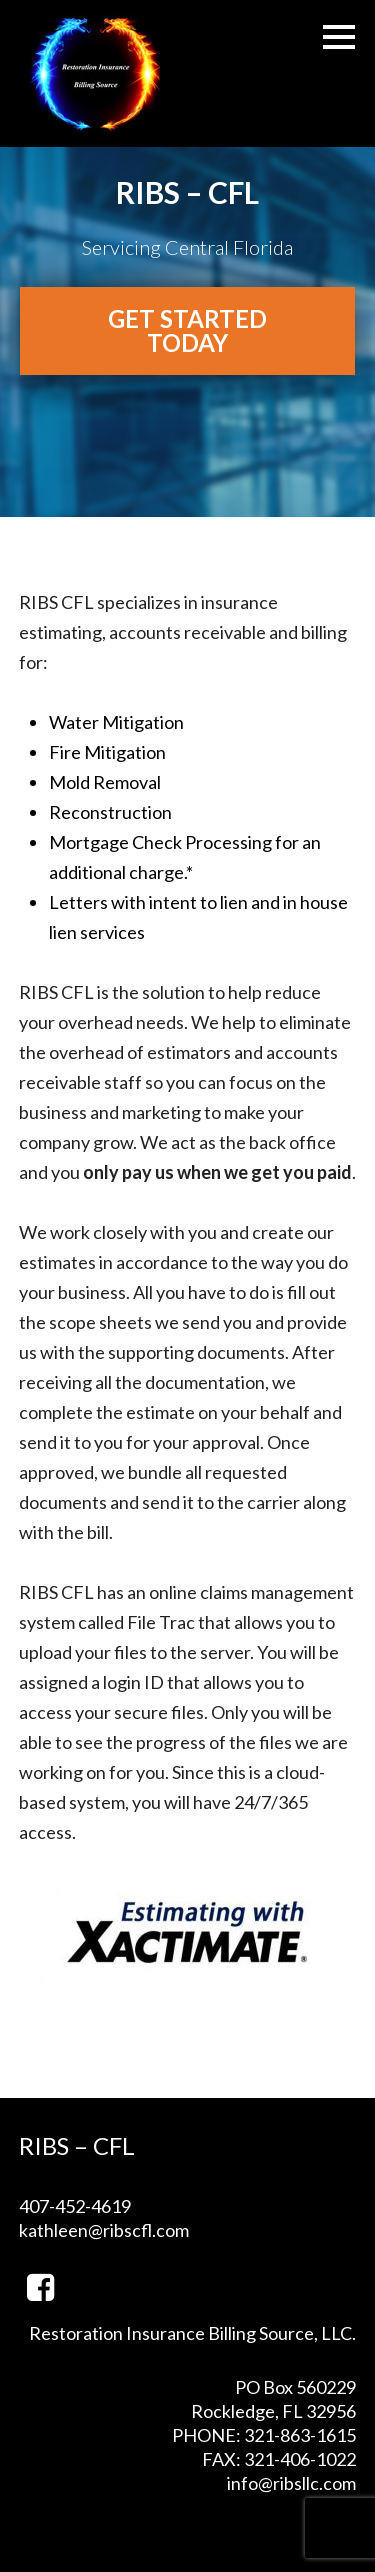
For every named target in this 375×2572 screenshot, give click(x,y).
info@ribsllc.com (291, 2483)
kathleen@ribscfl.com (104, 2230)
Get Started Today (187, 330)
